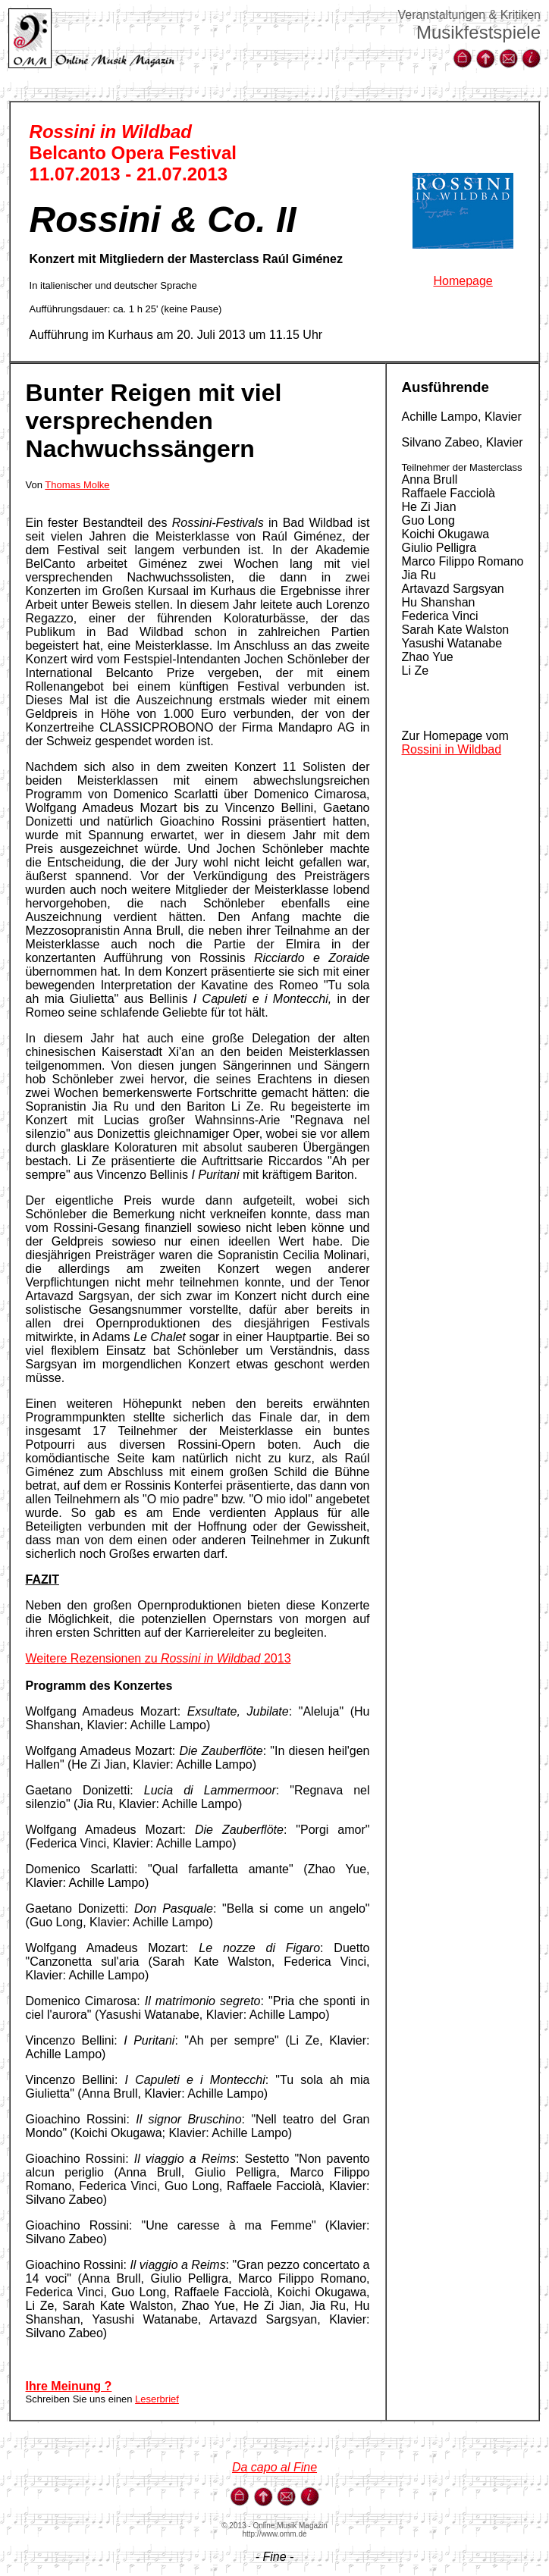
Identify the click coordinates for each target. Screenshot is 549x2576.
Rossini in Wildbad (452, 749)
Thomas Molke (77, 484)
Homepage (462, 280)
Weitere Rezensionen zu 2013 (158, 1658)
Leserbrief (157, 2399)
